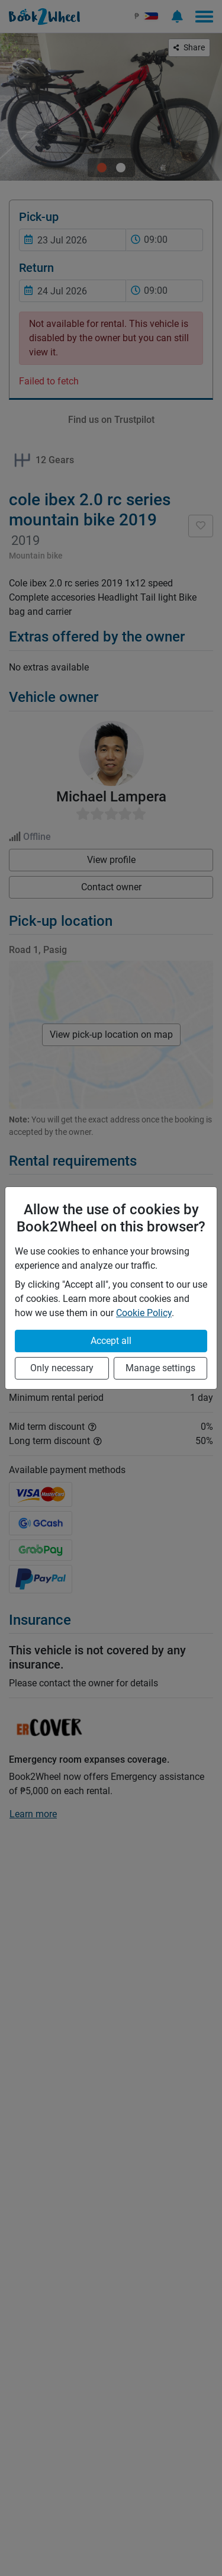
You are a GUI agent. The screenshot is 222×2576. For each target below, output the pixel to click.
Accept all (111, 1340)
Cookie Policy (144, 1313)
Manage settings (160, 1368)
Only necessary (62, 1368)
